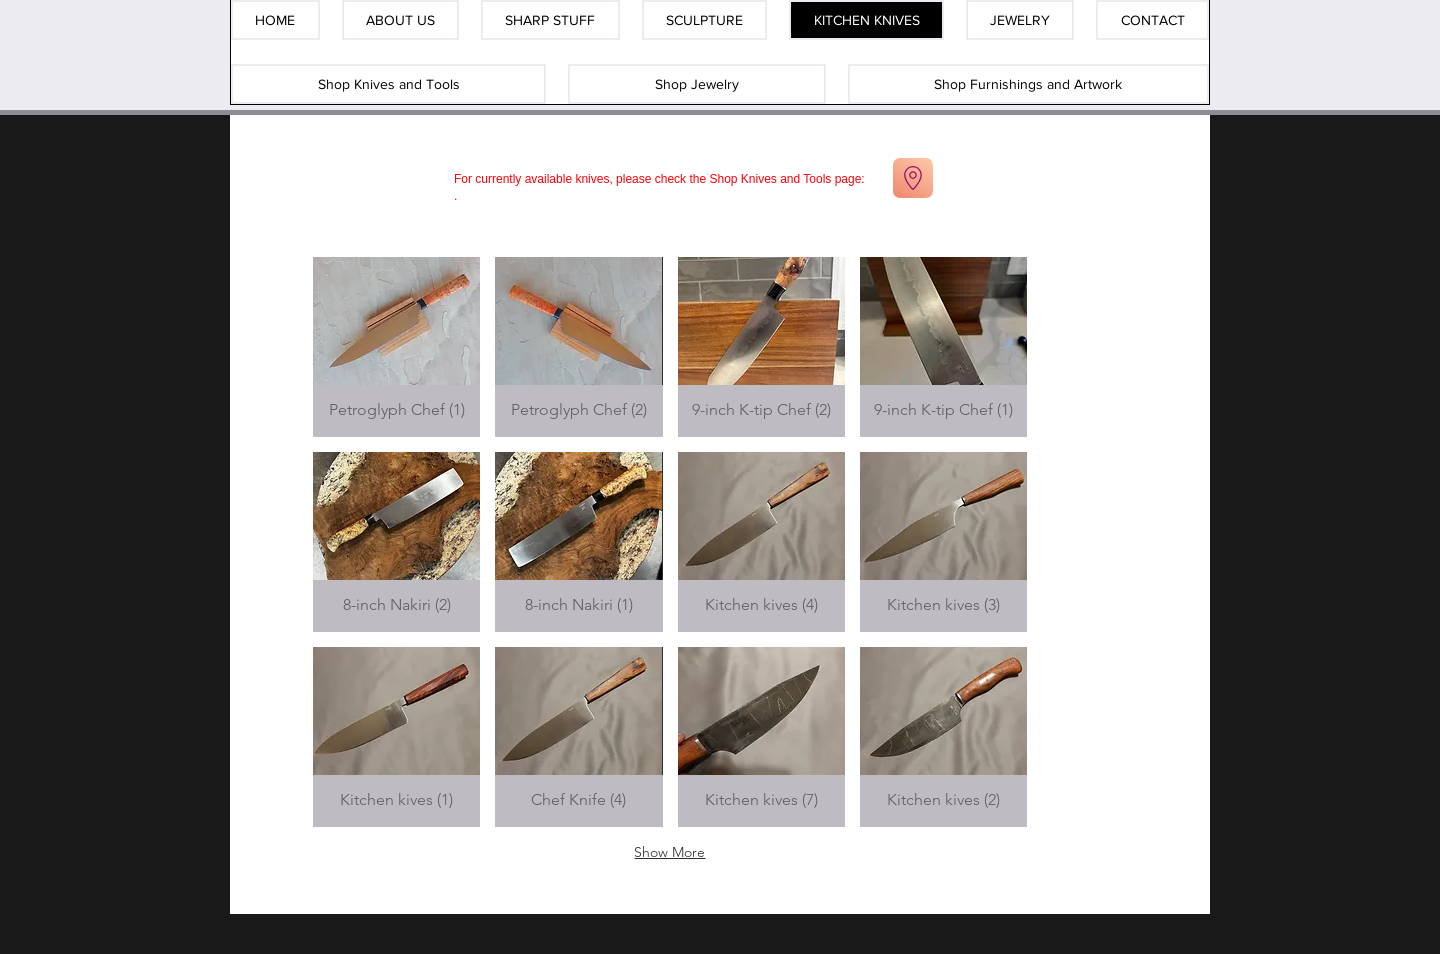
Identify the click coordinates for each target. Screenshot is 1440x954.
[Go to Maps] (913, 178)
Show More (669, 852)
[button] (396, 347)
